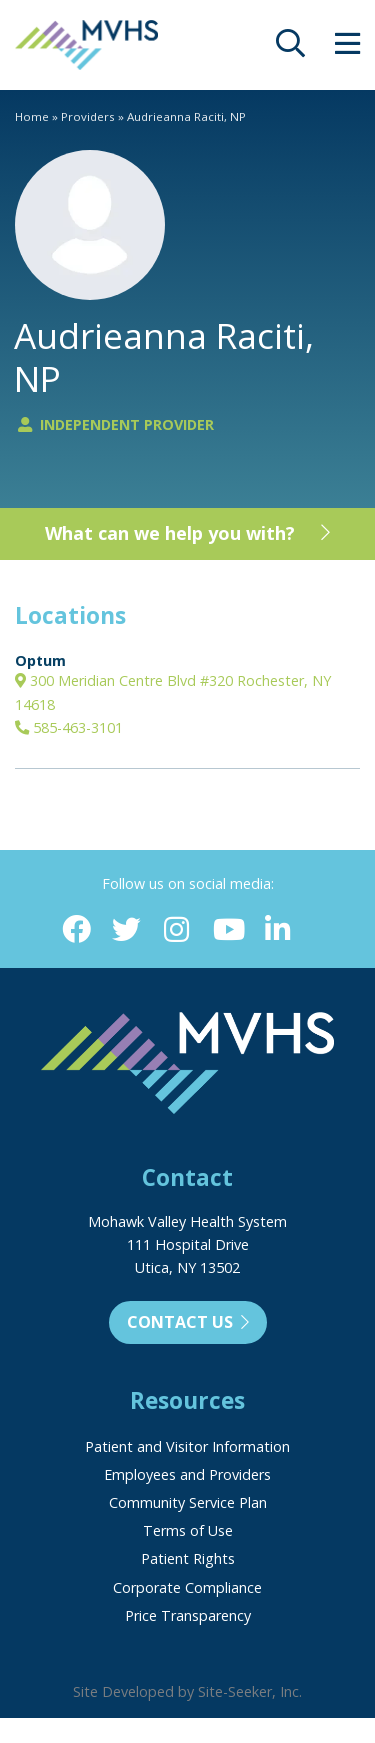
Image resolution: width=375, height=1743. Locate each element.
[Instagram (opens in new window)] (176, 930)
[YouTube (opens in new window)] (227, 930)
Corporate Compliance (187, 1587)
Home (32, 116)
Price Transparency (188, 1615)
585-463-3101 (69, 727)
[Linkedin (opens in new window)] (277, 930)
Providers (88, 116)
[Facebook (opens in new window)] (76, 930)
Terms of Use (188, 1530)
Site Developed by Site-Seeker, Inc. (187, 1691)
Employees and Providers (187, 1474)
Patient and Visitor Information (187, 1446)
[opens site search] (290, 48)
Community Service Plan (188, 1502)
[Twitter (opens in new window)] (126, 930)
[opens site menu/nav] (347, 48)
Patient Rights (188, 1558)
